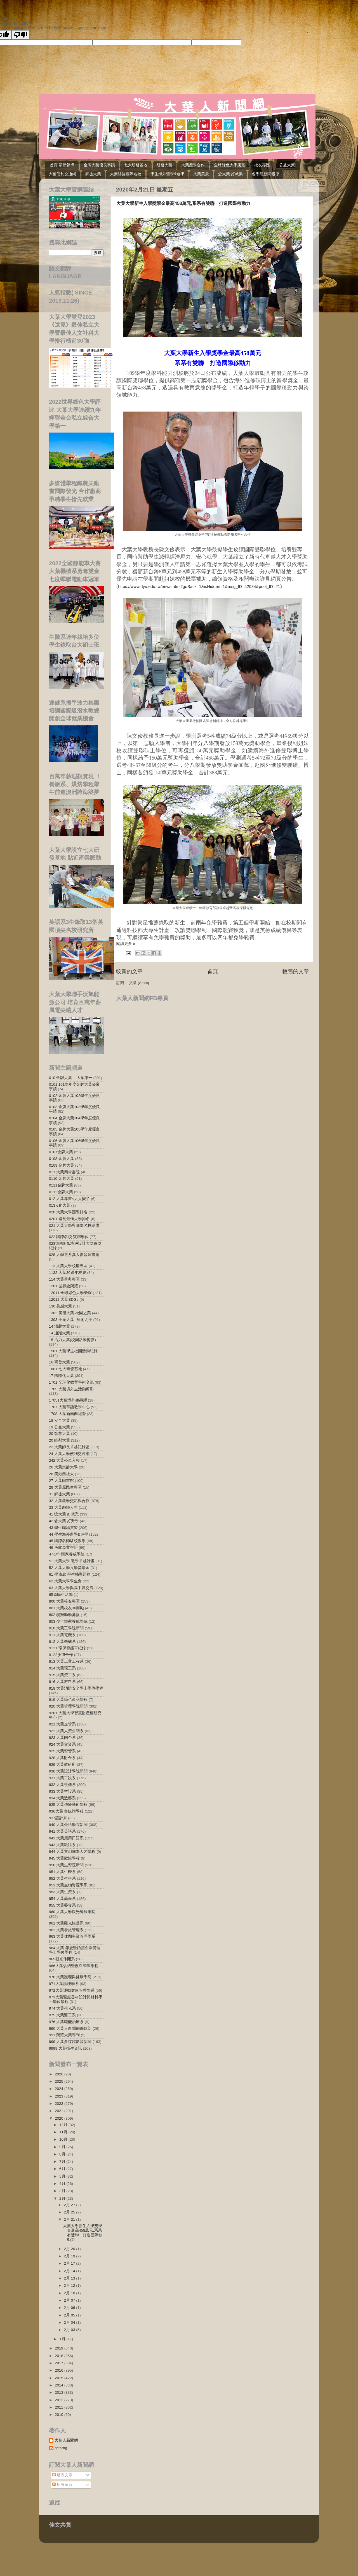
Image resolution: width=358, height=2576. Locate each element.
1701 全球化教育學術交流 (71, 1382)
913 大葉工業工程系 (66, 1661)
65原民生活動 (61, 1594)
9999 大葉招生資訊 (65, 2048)
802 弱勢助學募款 (64, 1615)
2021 (59, 2111)
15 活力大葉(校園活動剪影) (72, 1340)
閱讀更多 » (125, 944)
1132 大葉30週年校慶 (67, 1273)
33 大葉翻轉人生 (63, 1507)
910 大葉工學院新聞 (66, 1628)
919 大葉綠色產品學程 (68, 1699)
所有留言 (62, 2484)
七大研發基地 (135, 165)
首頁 (212, 971)
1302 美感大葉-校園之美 (70, 1313)
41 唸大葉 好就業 (64, 1514)
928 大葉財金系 (62, 1758)
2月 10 (70, 2293)
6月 (62, 2169)
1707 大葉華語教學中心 (69, 1407)
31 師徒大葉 (59, 1494)
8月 (62, 2154)
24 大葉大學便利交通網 (69, 1454)
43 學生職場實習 (63, 1528)
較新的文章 (129, 971)
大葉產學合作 (193, 165)
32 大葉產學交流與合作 (69, 1501)
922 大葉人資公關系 (66, 1731)
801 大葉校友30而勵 (66, 1608)
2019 (59, 2348)
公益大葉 (287, 165)
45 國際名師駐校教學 (67, 1541)
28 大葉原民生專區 (65, 1487)
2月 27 (70, 2205)
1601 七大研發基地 (65, 1369)
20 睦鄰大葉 (59, 1440)
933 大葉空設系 (62, 1791)
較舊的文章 (295, 971)
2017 (59, 2363)
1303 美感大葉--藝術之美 (70, 1320)
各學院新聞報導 (265, 174)
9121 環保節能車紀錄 (67, 1648)
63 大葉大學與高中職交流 (71, 1588)
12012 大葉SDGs (63, 1299)
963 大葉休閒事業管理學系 (72, 1936)
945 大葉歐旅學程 (64, 1858)
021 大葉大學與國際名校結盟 (74, 1225)
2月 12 (70, 2285)
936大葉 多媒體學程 (66, 1811)
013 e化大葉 (59, 1205)
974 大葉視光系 (62, 2008)
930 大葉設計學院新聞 (68, 1771)
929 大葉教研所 (62, 1764)
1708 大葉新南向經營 (67, 1414)
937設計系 (58, 1818)
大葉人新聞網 (66, 2440)
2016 (59, 2370)
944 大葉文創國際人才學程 (72, 1851)
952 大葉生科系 (62, 1878)
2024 (59, 2089)
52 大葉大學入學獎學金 (69, 1568)
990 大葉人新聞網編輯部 (70, 2028)
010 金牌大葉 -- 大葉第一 (70, 1078)
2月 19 (70, 2256)
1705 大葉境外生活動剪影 (71, 1389)
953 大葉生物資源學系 (68, 1885)
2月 (62, 2198)
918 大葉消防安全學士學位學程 (76, 1688)
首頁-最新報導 (62, 165)
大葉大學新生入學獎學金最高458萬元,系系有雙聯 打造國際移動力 (183, 203)
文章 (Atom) (139, 983)
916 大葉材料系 (62, 1682)
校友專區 (262, 165)
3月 (62, 2191)
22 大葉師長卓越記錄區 (69, 1447)
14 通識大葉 (59, 1333)
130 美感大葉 (60, 1306)
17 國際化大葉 (61, 1376)
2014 (59, 2385)
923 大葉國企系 (62, 1738)
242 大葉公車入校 (64, 1460)
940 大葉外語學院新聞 (68, 1825)
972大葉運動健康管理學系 (72, 1990)
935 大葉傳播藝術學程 (68, 1804)
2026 (59, 2074)
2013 (59, 2392)
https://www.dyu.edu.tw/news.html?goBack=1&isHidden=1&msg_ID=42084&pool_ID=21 (199, 586)
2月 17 (70, 2263)
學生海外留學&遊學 (167, 174)
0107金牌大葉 (61, 1152)
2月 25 (70, 2212)
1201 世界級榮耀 (63, 1286)
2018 (59, 2356)
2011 (59, 2407)
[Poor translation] (20, 34)
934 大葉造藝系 (62, 1798)
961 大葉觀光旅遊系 (66, 1923)
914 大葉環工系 (62, 1668)
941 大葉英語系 (62, 1831)
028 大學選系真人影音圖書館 (74, 1255)
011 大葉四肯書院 (64, 1172)
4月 (62, 2184)
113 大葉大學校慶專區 (68, 1266)
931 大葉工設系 (62, 1778)
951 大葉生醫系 (62, 1872)
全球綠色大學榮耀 (229, 165)
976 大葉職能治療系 (66, 2022)
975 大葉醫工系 (62, 2015)
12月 (64, 2125)
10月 (64, 2139)
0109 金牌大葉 (61, 1165)
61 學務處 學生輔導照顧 (70, 1574)
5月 (62, 2176)
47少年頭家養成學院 (66, 1554)
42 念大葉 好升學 (64, 1521)
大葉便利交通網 (62, 174)
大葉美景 (201, 174)
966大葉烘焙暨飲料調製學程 (73, 1966)
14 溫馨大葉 (59, 1326)
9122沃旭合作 (61, 1655)
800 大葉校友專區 (64, 1601)
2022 (59, 2103)
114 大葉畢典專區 (64, 1279)
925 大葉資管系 (62, 1751)
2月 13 (70, 2278)
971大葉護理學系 (64, 1984)
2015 (59, 2378)
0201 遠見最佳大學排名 (69, 1219)
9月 (62, 2147)
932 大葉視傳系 (62, 1785)
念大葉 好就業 (230, 174)
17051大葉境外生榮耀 (68, 1400)
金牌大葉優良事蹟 (99, 165)
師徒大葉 (93, 174)
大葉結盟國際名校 (125, 174)
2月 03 (70, 2330)
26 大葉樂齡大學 (63, 1467)
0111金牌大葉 (61, 1185)
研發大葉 (164, 165)
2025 (59, 2081)
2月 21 (70, 2219)
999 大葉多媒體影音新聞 (70, 2042)
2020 (59, 2118)
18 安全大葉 (59, 1420)
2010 (59, 2414)
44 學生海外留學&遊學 (68, 1534)
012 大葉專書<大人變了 (69, 1199)
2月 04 (70, 2322)
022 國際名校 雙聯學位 (69, 1237)
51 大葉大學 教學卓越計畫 (72, 1561)
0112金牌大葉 (61, 1192)
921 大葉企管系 (62, 1724)
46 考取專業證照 (63, 1547)
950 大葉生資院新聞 (66, 1865)
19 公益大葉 (59, 1427)
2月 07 (70, 2300)
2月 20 (70, 2249)
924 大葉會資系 (62, 1744)
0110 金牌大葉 (61, 1178)
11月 (64, 2132)
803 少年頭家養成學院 (68, 1621)
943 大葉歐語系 (62, 1845)
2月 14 (70, 2271)
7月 (62, 2161)
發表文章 (62, 2475)
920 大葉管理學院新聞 (68, 1706)
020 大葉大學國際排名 (68, 1212)
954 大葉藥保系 (62, 1899)
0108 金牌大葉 (61, 1159)
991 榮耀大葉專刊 (64, 2035)
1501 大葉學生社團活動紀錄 (73, 1351)
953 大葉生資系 (62, 1892)
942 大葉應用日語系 (66, 1838)
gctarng (61, 2448)
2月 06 (70, 2308)
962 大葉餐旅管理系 (66, 1930)
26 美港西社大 (61, 1474)
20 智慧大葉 (59, 1433)
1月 (62, 2339)
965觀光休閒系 (62, 1959)
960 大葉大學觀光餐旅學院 (72, 1912)
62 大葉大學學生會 (65, 1581)
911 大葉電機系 (62, 1635)
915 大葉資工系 (62, 1675)
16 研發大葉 (59, 1362)
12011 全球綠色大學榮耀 (70, 1293)
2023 (59, 2096)
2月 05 (70, 2315)
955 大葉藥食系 (62, 1905)
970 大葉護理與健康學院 (70, 1977)
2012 (59, 2400)
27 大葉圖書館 (61, 1481)
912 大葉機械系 (62, 1642)
